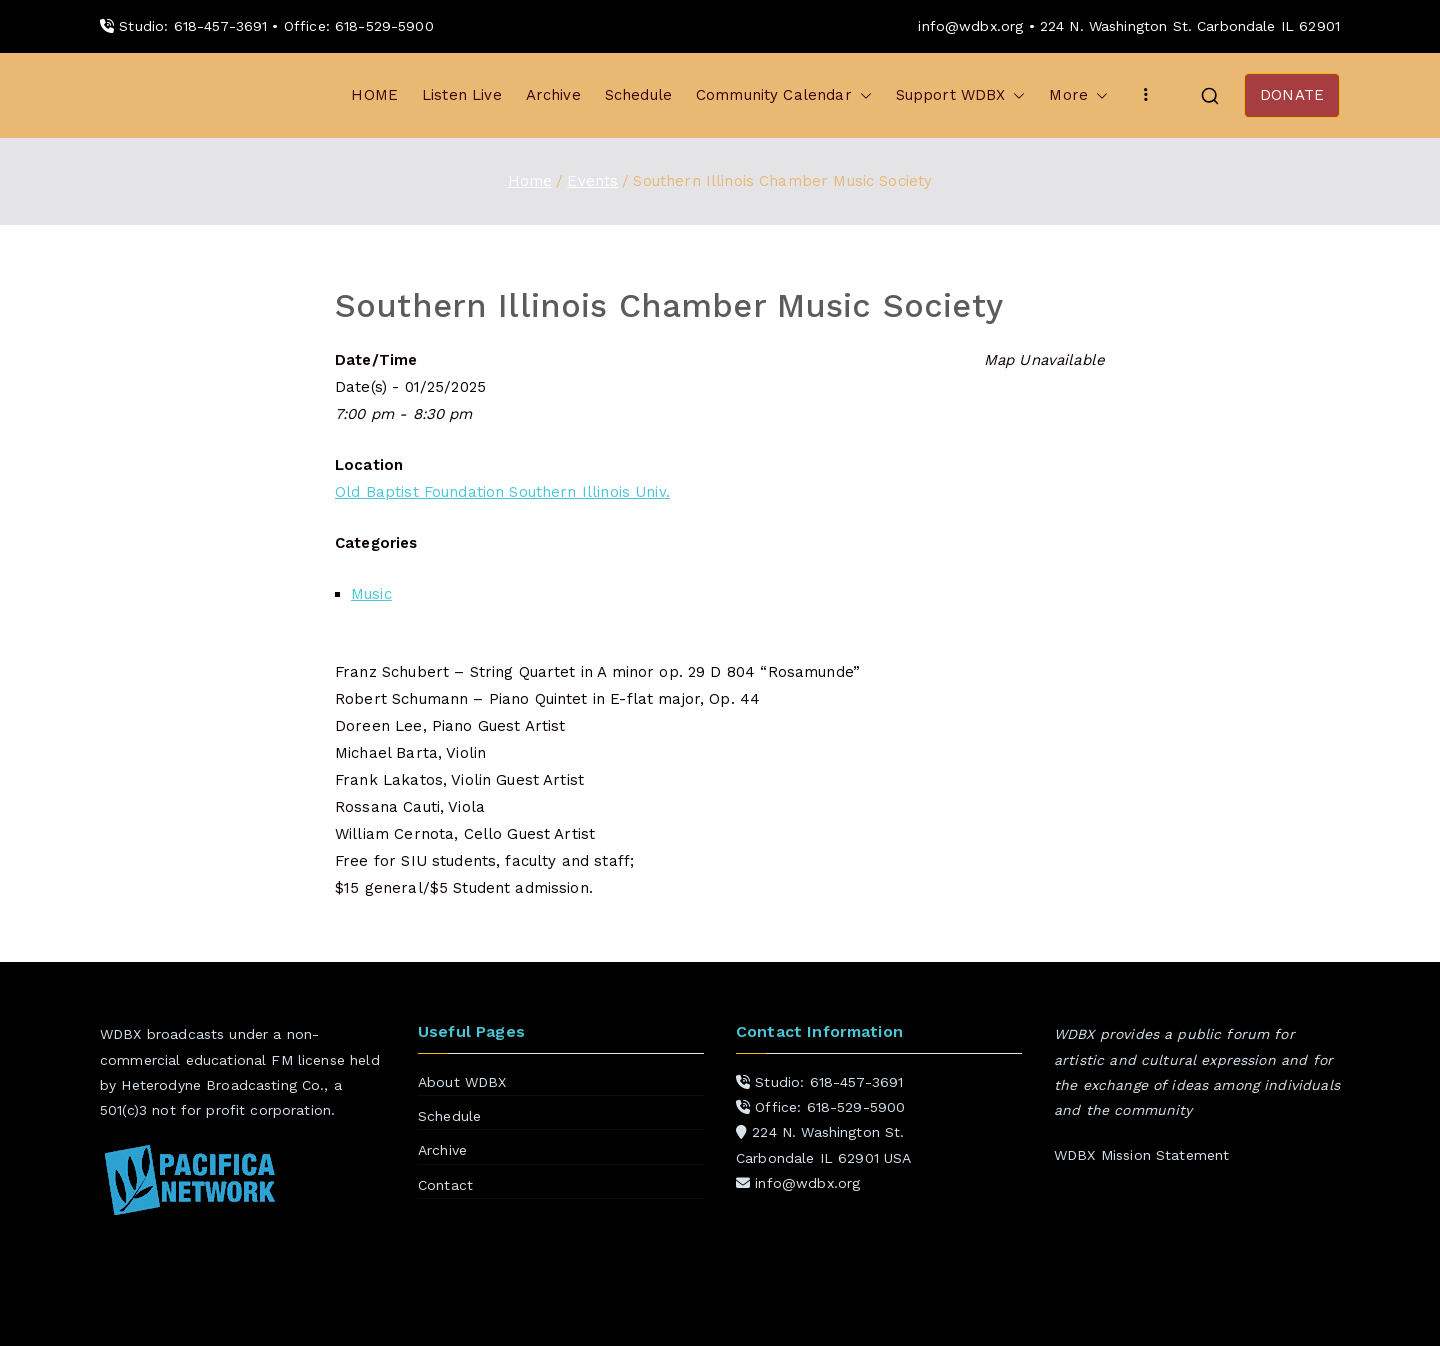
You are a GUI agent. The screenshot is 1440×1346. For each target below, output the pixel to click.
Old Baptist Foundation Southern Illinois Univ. (502, 492)
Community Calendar (784, 95)
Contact (445, 1185)
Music (371, 594)
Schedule (638, 95)
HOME (374, 95)
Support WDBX (961, 95)
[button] (862, 95)
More (1078, 95)
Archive (553, 95)
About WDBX (462, 1082)
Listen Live (462, 95)
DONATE (1292, 95)
